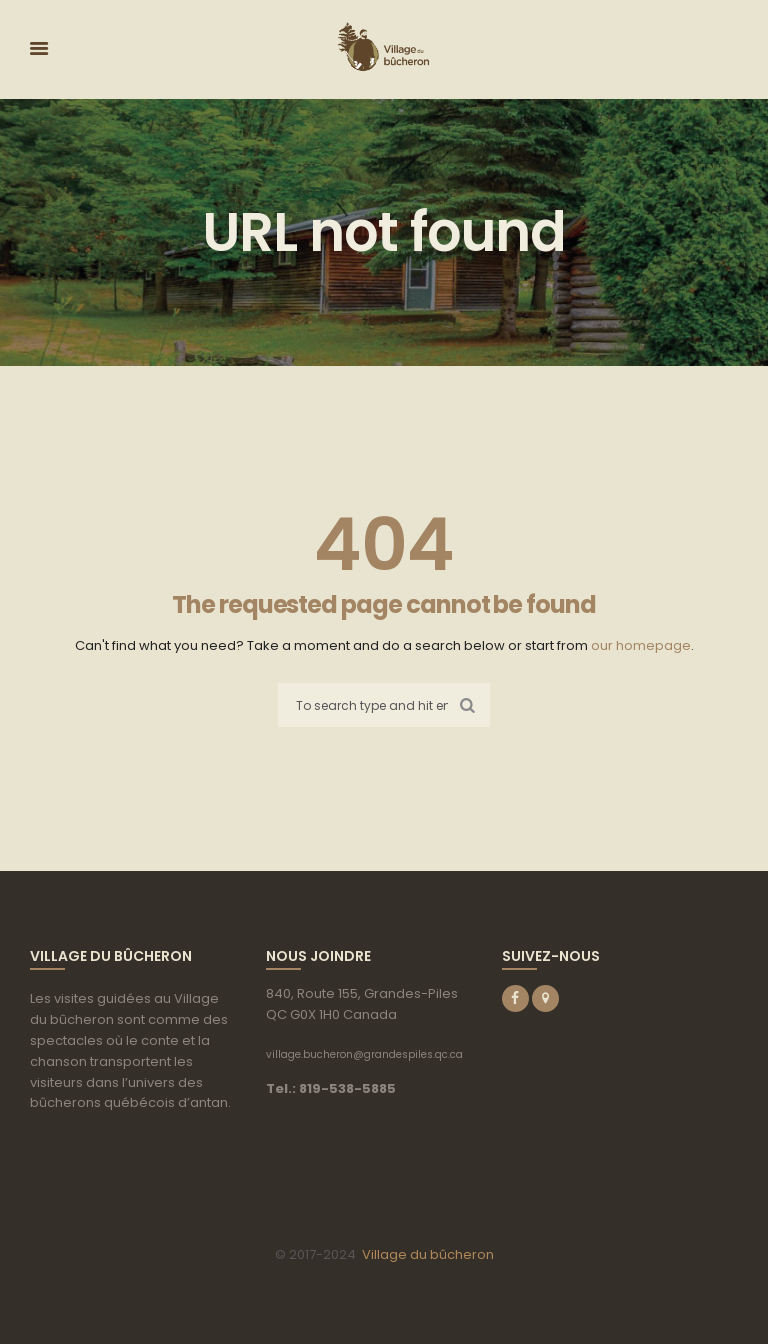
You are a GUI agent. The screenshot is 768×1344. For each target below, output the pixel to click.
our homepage (641, 645)
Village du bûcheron (428, 1254)
